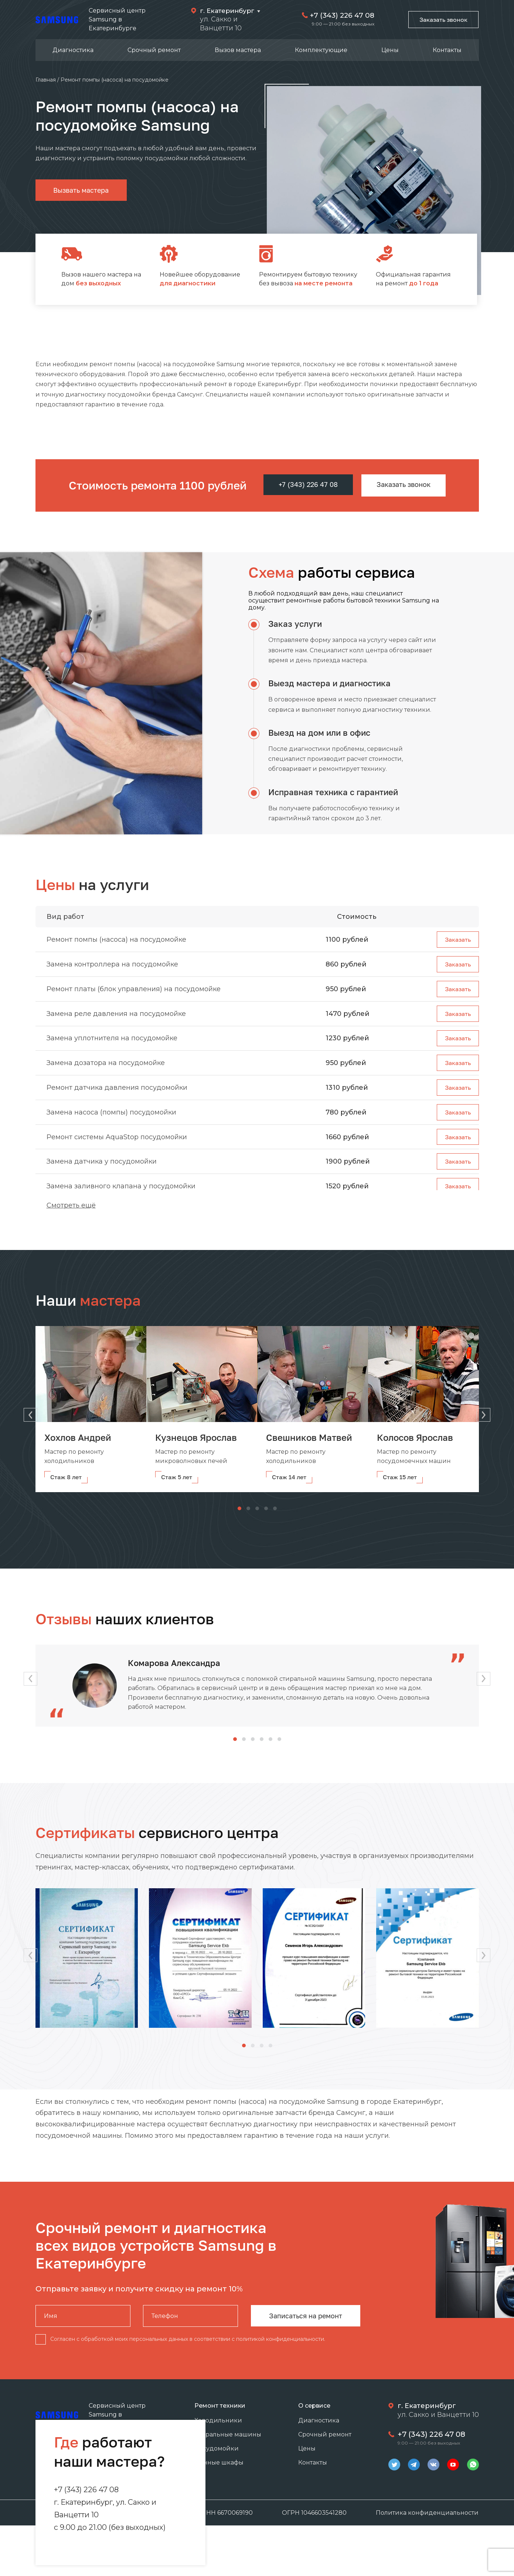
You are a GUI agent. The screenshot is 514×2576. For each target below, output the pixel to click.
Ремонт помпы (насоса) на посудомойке (116, 939)
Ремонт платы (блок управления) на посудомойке (134, 992)
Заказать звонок (442, 19)
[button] (487, 1414)
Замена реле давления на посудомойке (116, 1018)
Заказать (457, 939)
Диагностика (72, 50)
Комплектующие (321, 50)
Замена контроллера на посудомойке (112, 966)
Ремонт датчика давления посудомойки (117, 1097)
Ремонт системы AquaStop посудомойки (117, 1149)
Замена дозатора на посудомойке (106, 1071)
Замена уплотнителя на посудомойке (112, 1044)
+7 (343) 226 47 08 (339, 15)
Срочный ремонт (154, 50)
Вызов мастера (238, 50)
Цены (390, 50)
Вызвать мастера (81, 190)
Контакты (447, 50)
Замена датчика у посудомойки (102, 1175)
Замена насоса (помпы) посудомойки (111, 1123)
